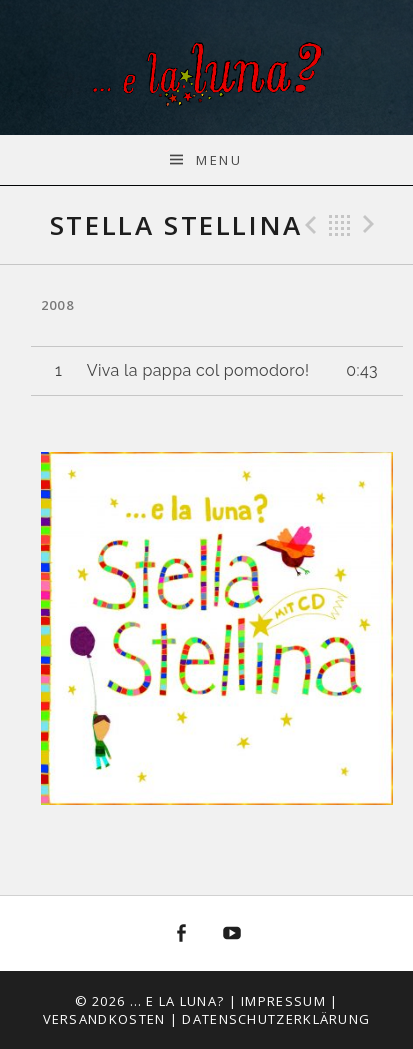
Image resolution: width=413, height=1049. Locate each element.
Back (340, 225)
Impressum (283, 1001)
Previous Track (308, 225)
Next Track (372, 225)
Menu (219, 160)
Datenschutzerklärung (276, 1019)
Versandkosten (104, 1019)
